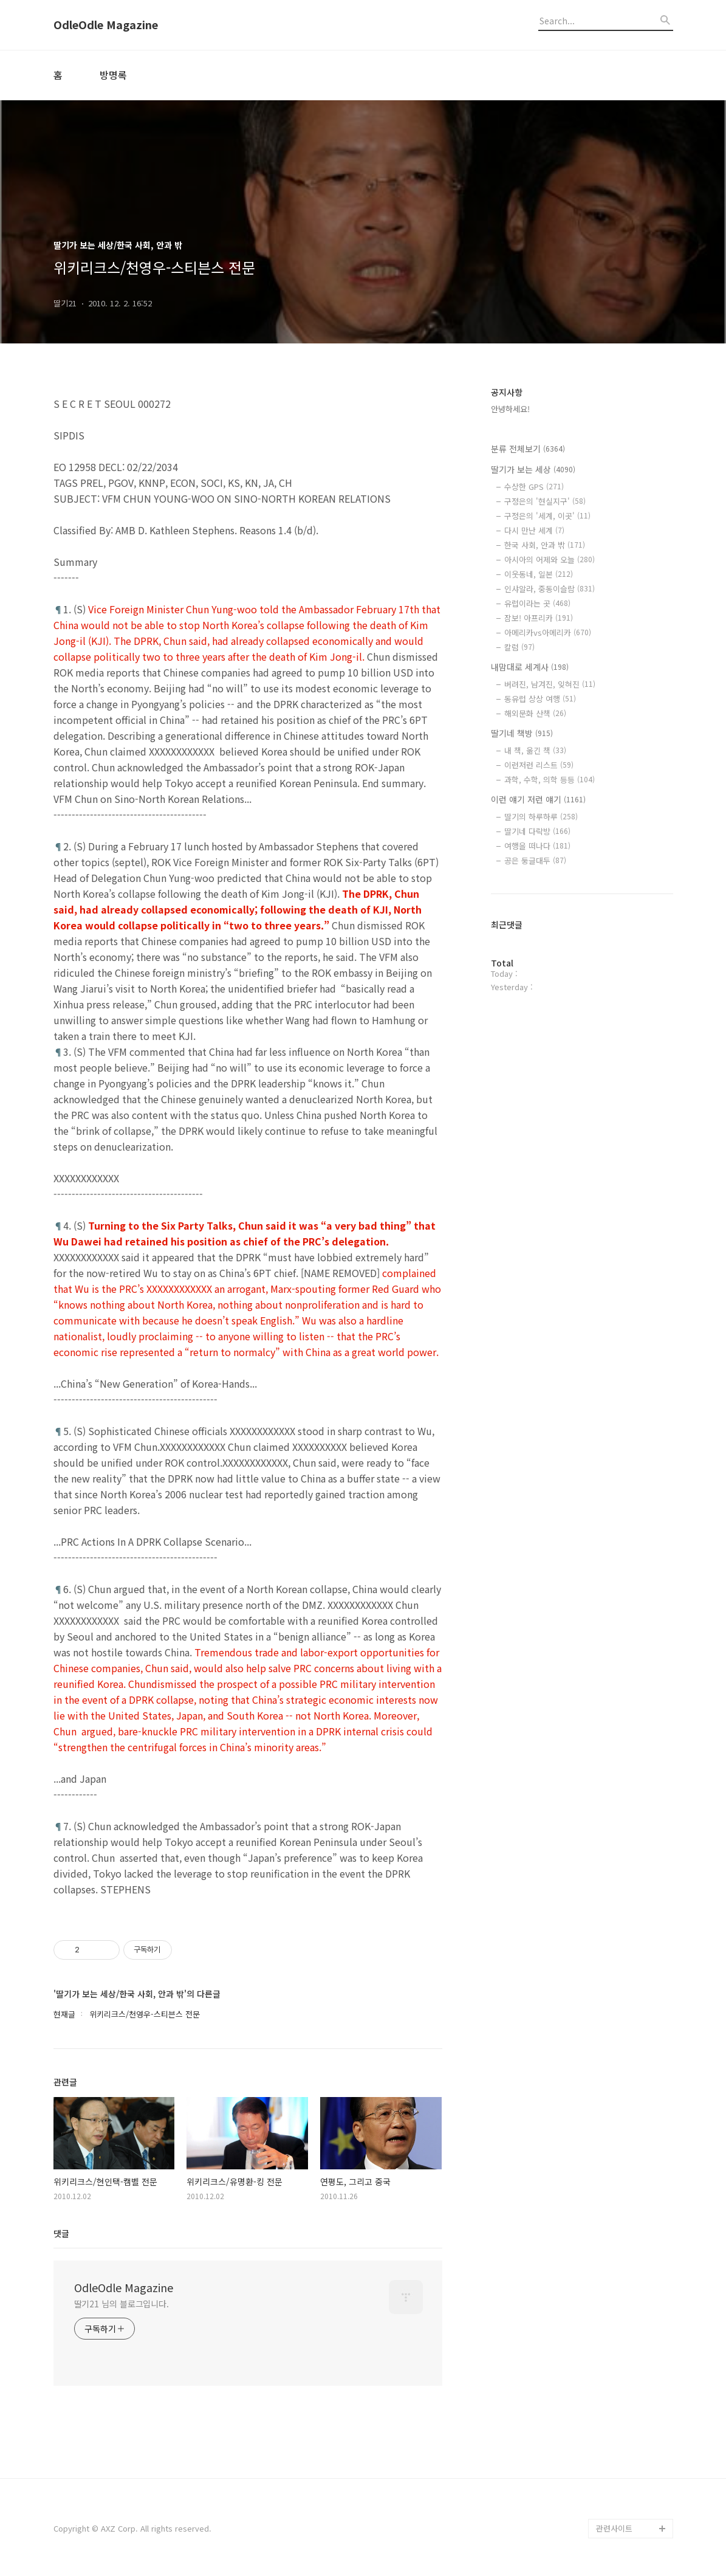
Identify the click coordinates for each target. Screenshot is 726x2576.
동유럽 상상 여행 (540, 698)
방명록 (113, 74)
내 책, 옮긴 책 (535, 750)
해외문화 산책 (535, 713)
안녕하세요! (510, 409)
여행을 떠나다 (537, 846)
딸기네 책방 (522, 733)
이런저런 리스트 (539, 765)
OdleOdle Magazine (105, 25)
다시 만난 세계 (534, 530)
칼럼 (519, 647)
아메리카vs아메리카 (547, 632)
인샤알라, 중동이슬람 (549, 588)
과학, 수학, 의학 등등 (549, 779)
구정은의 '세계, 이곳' (547, 516)
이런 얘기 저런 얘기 (538, 799)
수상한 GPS (534, 486)
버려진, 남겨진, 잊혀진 (549, 684)
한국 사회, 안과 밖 (544, 545)
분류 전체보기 (528, 449)
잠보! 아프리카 (538, 618)
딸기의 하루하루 (541, 816)
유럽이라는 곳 (537, 603)
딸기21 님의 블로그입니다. (122, 2304)
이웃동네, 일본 (538, 574)
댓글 (61, 2233)
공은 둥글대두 (535, 860)
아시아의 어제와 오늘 (549, 559)
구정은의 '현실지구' (545, 501)
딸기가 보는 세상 (533, 469)
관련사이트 (614, 2528)
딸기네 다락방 (537, 831)
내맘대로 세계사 (530, 667)
